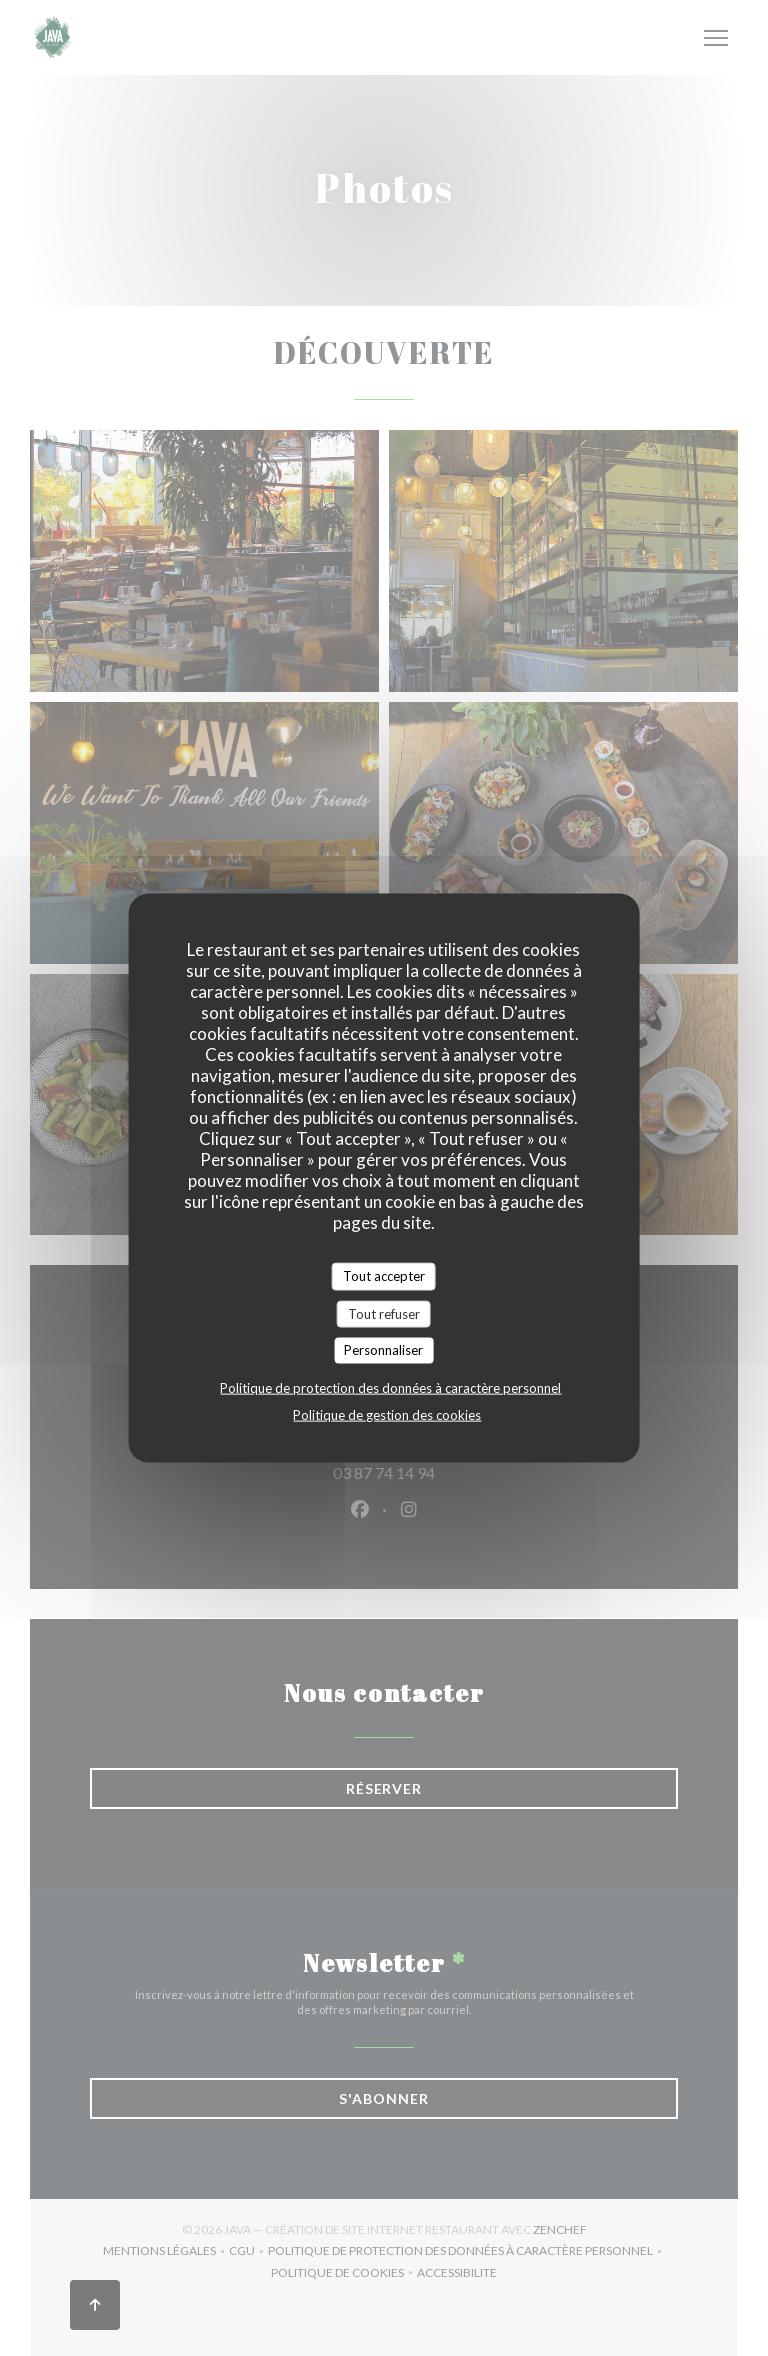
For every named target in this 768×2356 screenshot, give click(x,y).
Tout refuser (384, 1313)
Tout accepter (384, 1276)
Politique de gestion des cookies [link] (387, 1414)
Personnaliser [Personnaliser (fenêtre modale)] (383, 1350)
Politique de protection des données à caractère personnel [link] (390, 1387)
